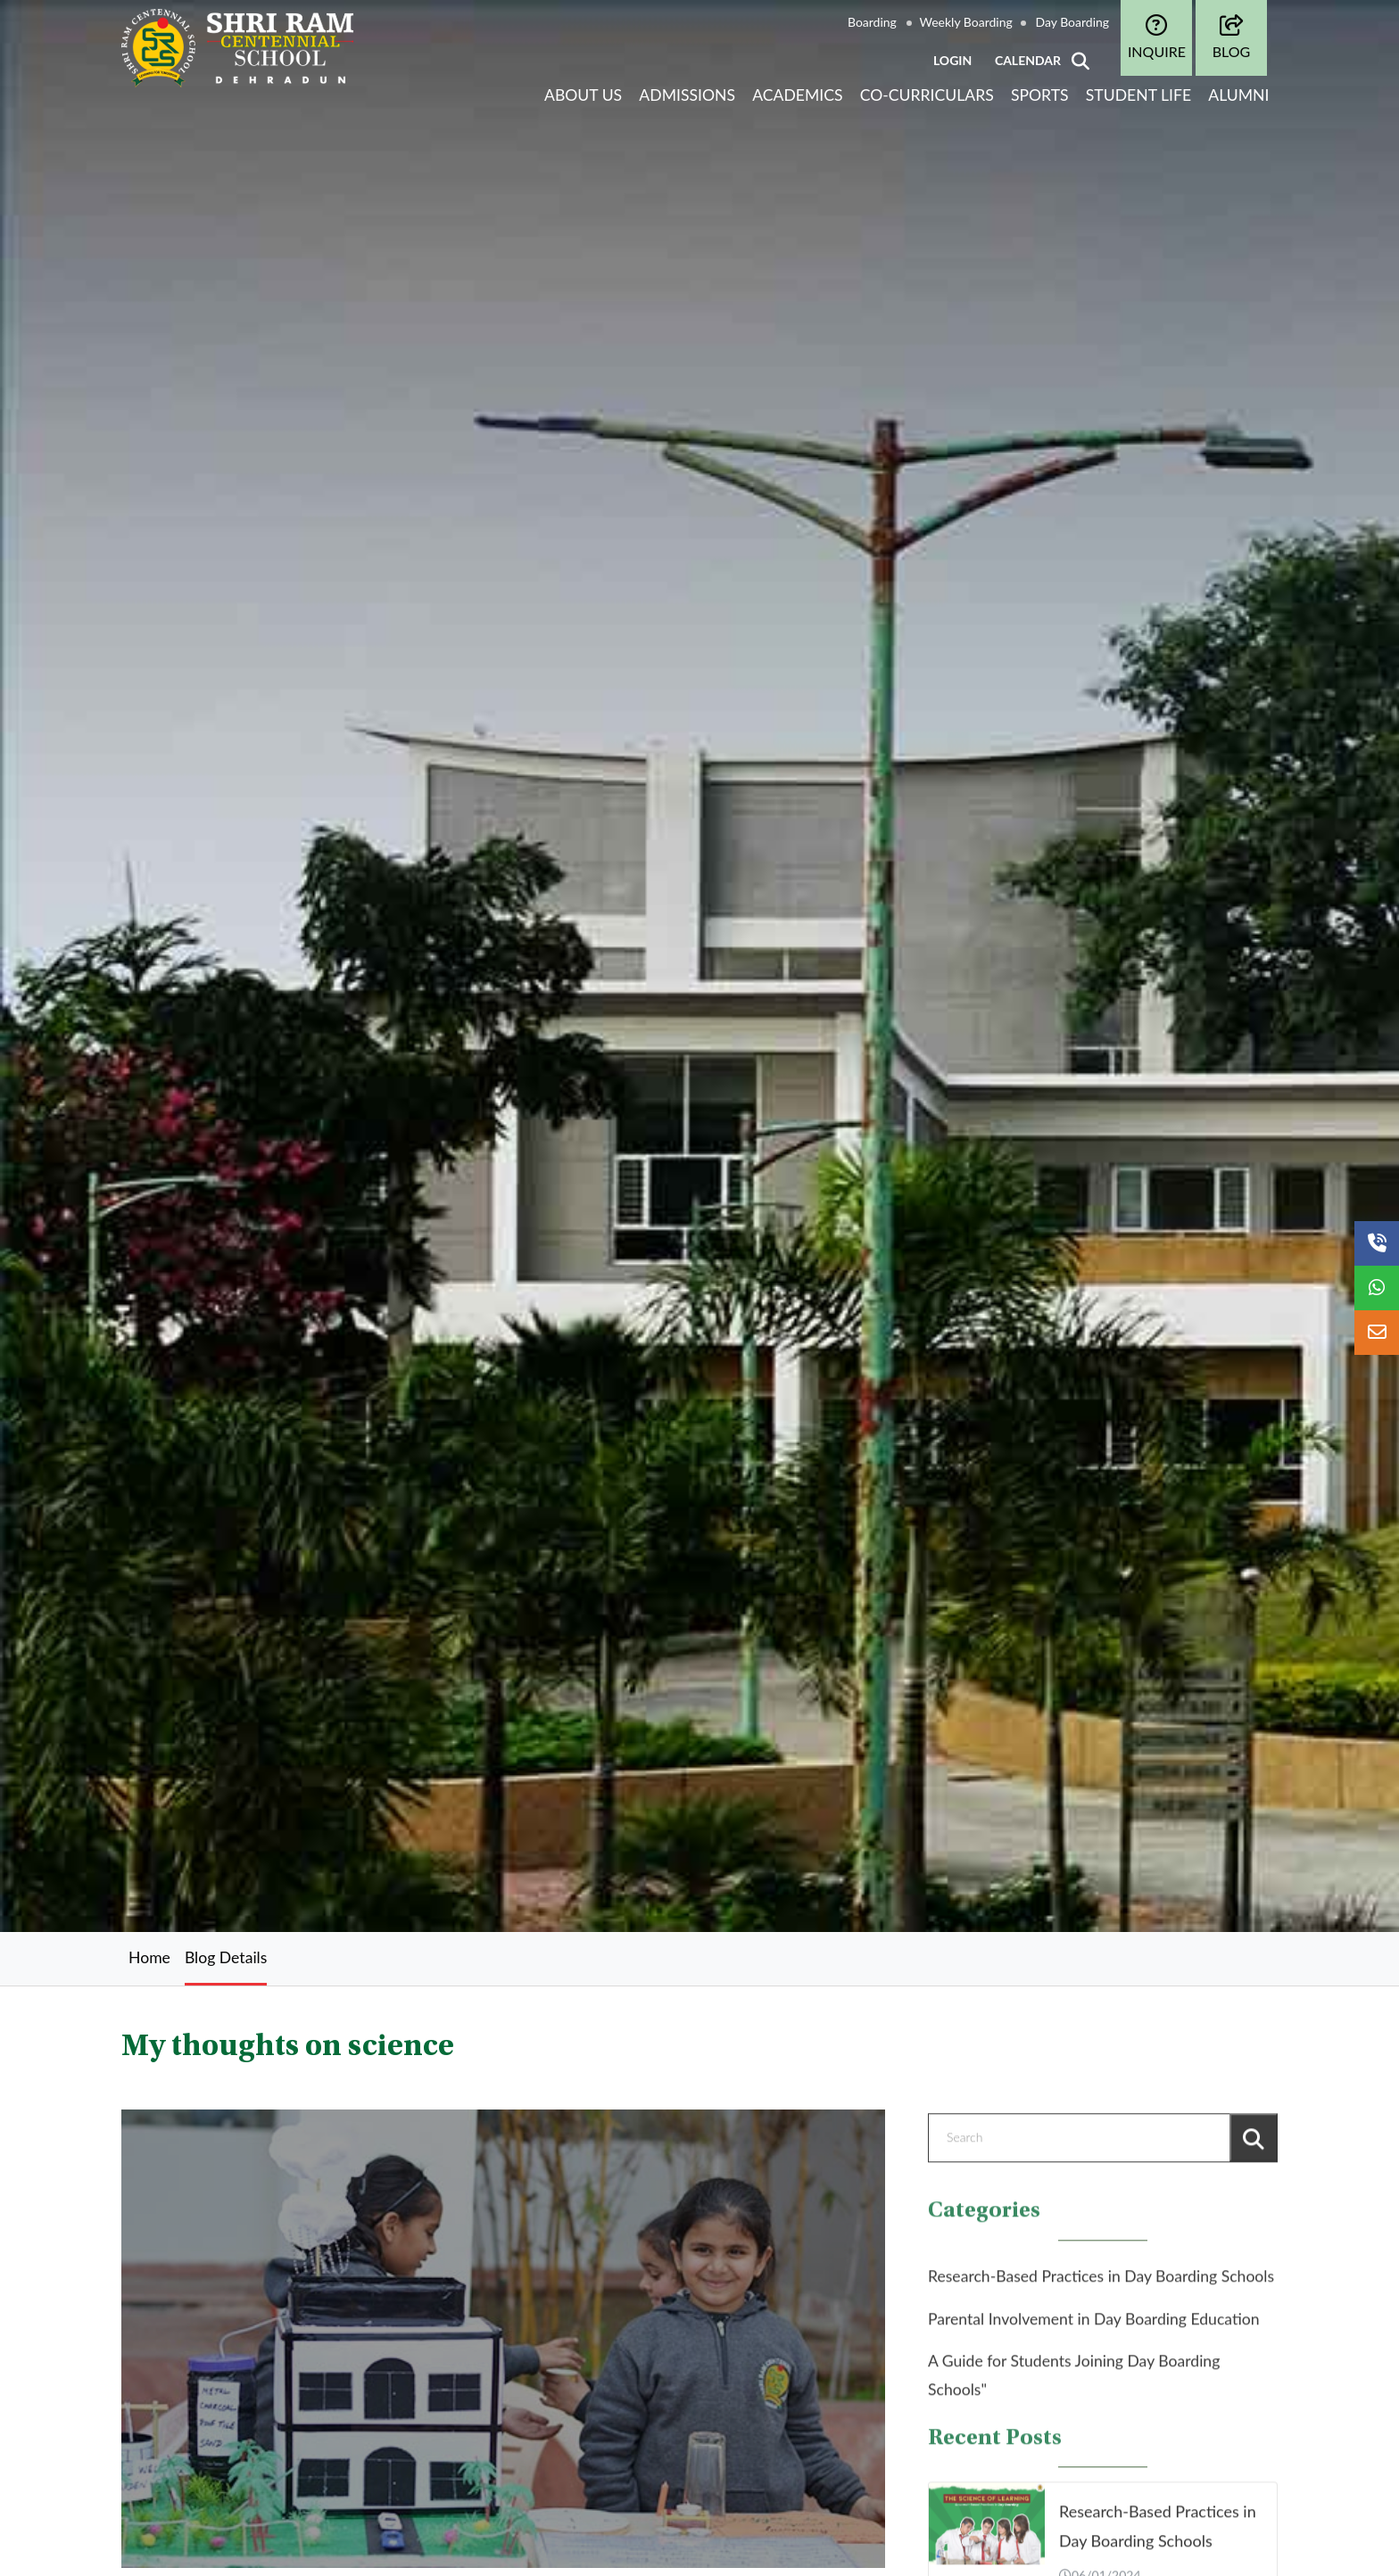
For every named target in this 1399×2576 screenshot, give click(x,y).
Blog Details (226, 1957)
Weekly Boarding (966, 21)
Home (149, 1957)
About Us (583, 95)
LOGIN (952, 60)
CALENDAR (1028, 60)
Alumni (1238, 95)
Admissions (687, 95)
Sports (1040, 95)
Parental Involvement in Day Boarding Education (1094, 2328)
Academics (797, 95)
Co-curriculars (927, 95)
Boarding (872, 21)
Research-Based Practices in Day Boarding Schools (1101, 2286)
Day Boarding (1072, 21)
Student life (1138, 95)
